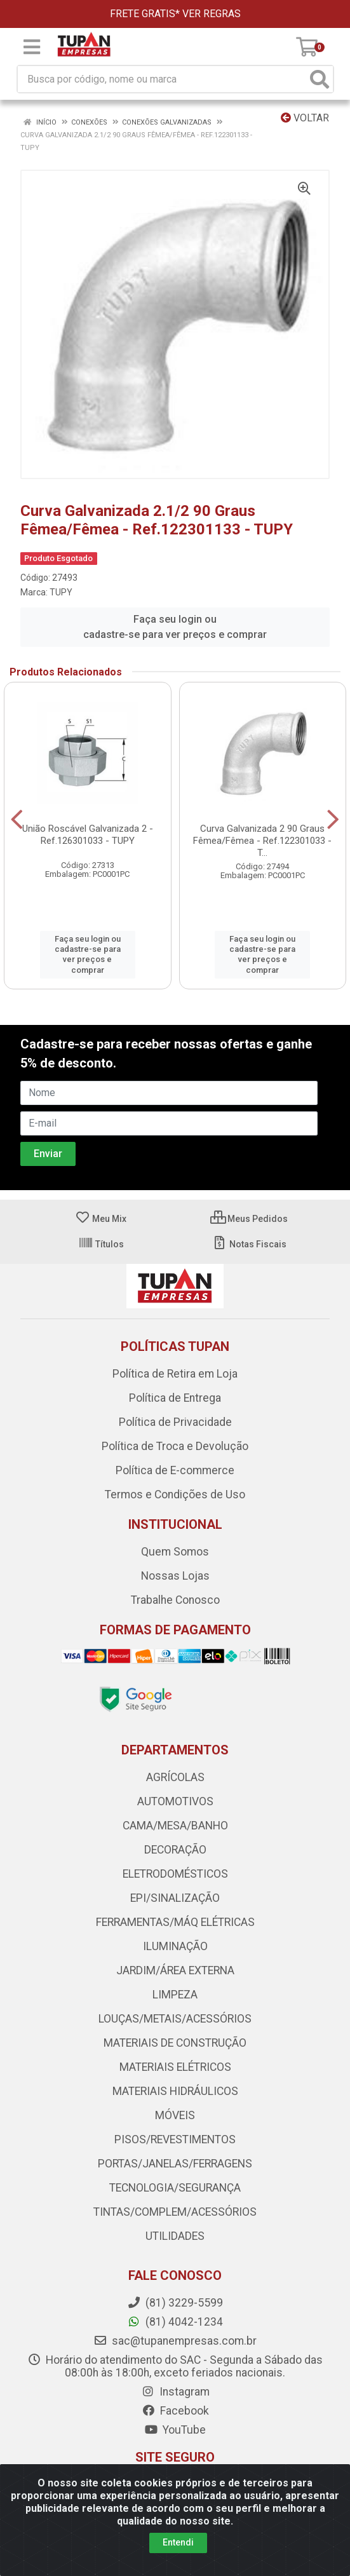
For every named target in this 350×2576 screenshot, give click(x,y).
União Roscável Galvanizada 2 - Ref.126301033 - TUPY (87, 834)
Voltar (305, 118)
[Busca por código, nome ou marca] (162, 79)
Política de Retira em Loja (175, 1373)
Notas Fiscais (249, 1244)
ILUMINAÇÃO (175, 1946)
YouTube (175, 2429)
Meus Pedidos (249, 1219)
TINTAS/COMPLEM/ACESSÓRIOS (175, 2212)
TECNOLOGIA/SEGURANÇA (175, 2187)
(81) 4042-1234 (175, 2321)
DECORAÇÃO (175, 1849)
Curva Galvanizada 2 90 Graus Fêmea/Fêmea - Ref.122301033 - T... (262, 840)
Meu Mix (100, 1219)
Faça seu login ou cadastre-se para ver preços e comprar (175, 627)
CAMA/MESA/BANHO (175, 1825)
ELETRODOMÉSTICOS (175, 1874)
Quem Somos (175, 1551)
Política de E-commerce (175, 1470)
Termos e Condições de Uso (175, 1494)
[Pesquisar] (319, 79)
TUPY (61, 592)
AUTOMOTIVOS (175, 1801)
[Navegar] (17, 820)
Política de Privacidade (175, 1422)
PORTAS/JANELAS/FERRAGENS (175, 2163)
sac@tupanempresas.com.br (175, 2341)
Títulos (101, 1244)
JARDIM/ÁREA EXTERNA (175, 1970)
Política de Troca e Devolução (175, 1446)
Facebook (175, 2410)
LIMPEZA (175, 1994)
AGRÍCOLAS (175, 1777)
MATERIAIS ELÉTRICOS (175, 2067)
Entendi (178, 2542)
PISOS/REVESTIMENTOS (175, 2139)
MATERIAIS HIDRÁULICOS (175, 2091)
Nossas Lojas (175, 1575)
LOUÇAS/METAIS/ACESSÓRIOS (175, 2018)
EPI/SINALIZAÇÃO (175, 1898)
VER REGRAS (211, 14)
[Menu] (31, 47)
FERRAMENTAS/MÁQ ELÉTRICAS (175, 1922)
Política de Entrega (175, 1398)
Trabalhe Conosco (175, 1600)
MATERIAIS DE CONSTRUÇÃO (175, 2043)
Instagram (175, 2391)
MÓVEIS (175, 2115)
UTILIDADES (175, 2236)
